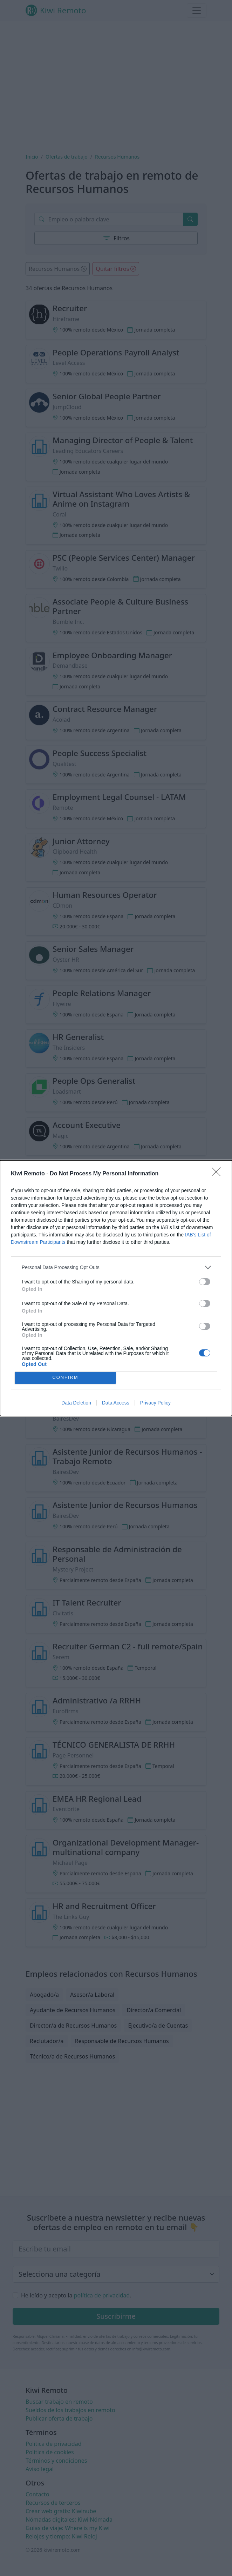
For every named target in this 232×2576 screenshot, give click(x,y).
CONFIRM (65, 1377)
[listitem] (116, 1267)
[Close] (218, 1174)
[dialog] (116, 1288)
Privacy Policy (155, 1403)
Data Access (115, 1403)
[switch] (204, 1281)
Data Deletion (76, 1403)
